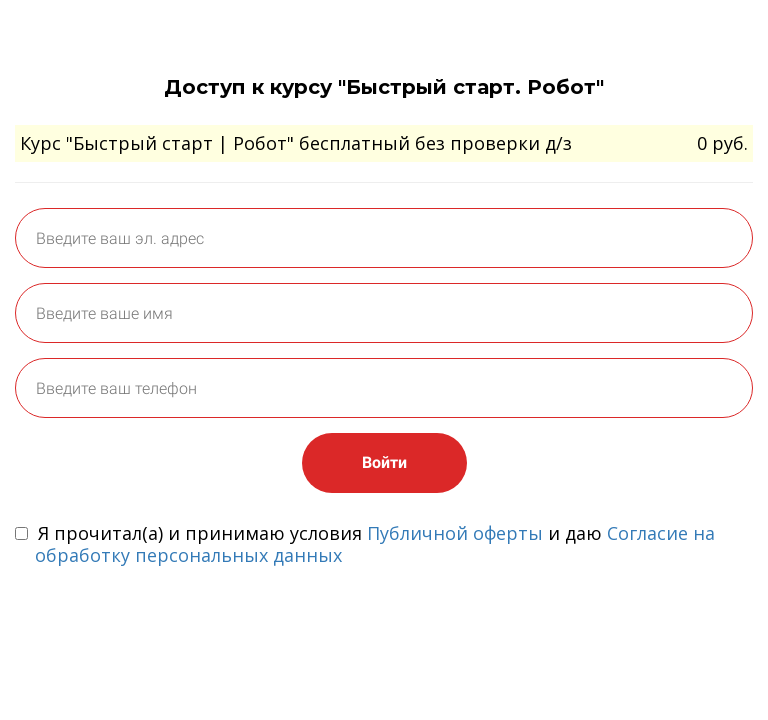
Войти (384, 462)
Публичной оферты (455, 533)
